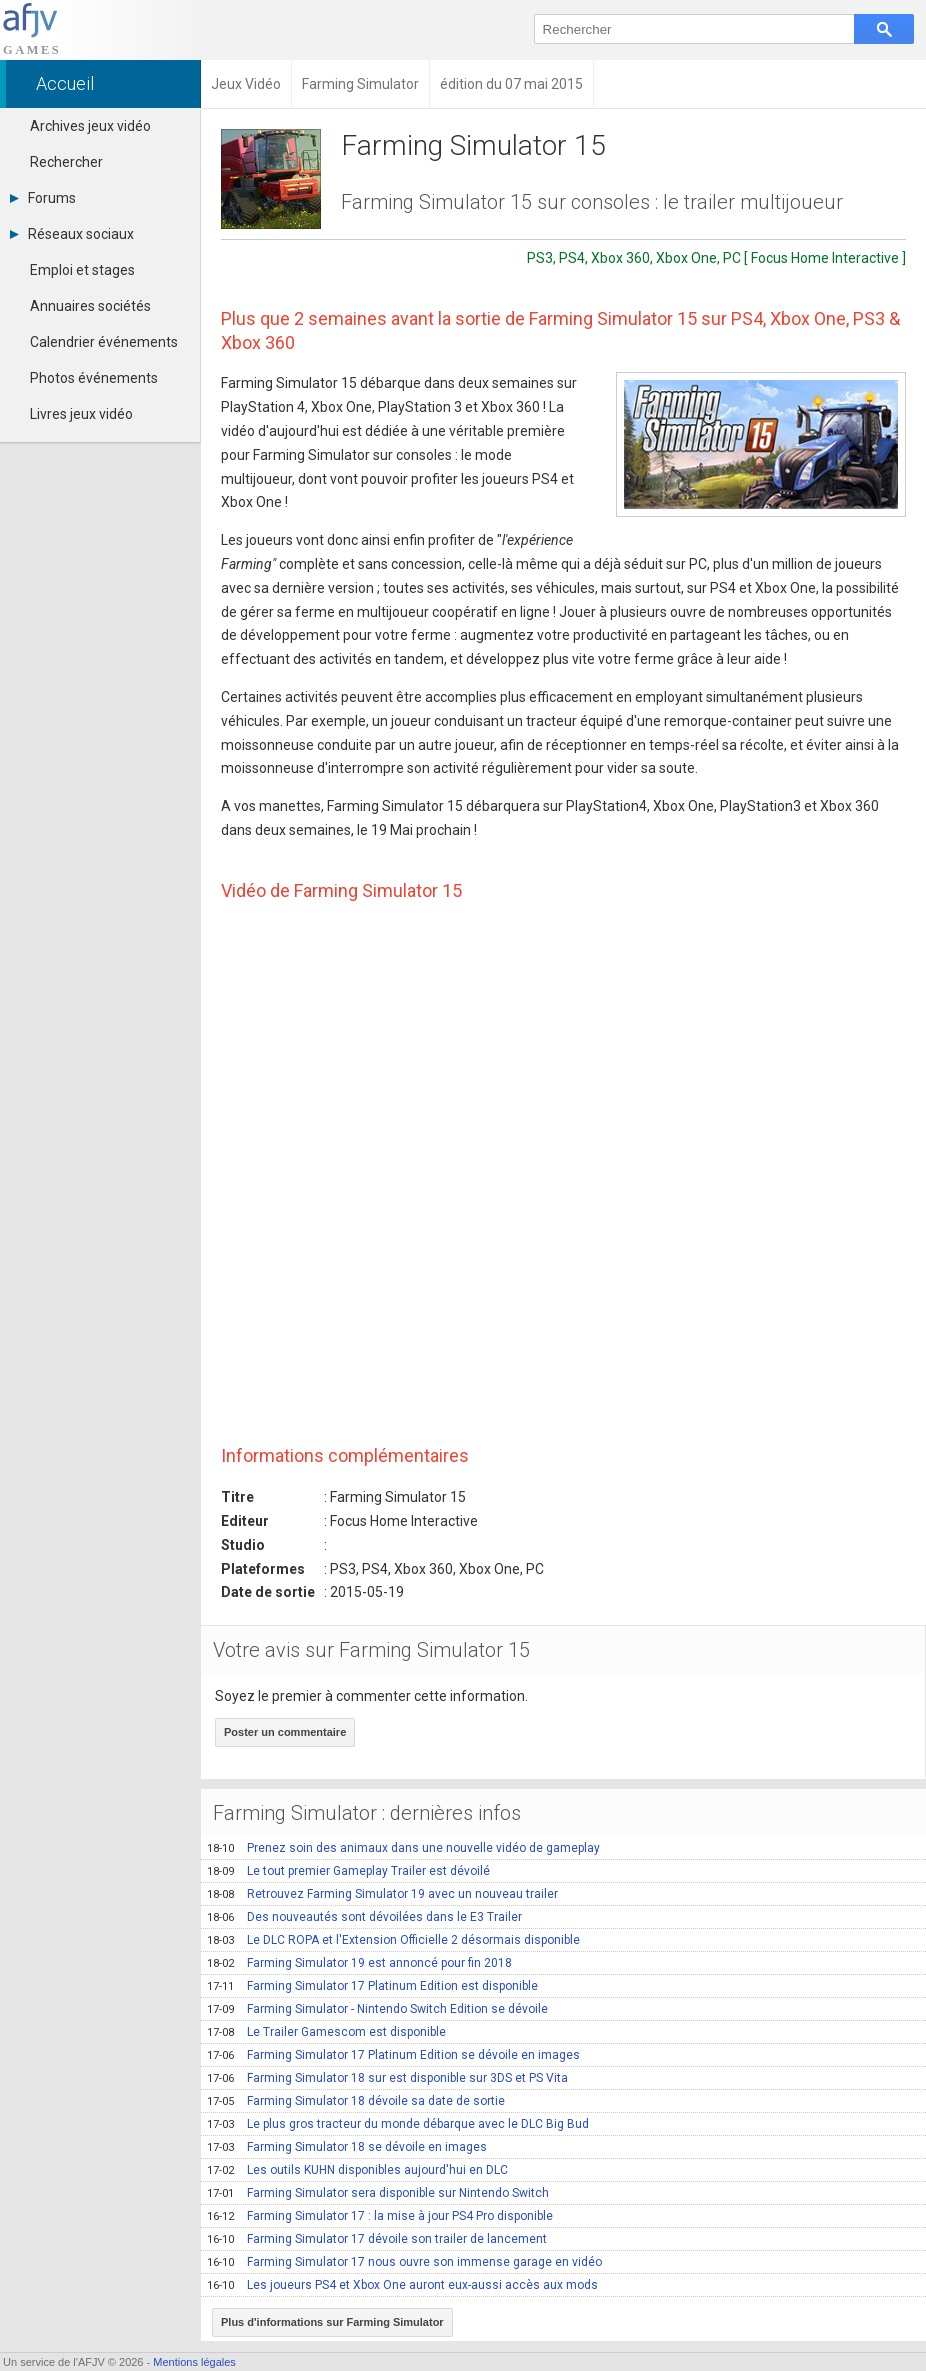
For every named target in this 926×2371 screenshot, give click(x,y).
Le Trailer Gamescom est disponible (326, 2032)
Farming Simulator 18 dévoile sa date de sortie (356, 2101)
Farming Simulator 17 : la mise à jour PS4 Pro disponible (380, 2216)
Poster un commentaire (285, 1732)
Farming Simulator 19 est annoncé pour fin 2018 (359, 1963)
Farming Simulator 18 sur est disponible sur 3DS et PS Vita (387, 2078)
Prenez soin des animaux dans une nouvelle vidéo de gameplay (403, 1848)
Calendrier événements (104, 342)
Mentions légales (194, 2362)
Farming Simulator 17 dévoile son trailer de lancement (377, 2239)
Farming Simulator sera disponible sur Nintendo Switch (378, 2193)
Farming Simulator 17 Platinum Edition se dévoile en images (393, 2055)
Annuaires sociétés (90, 306)
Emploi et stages (82, 270)
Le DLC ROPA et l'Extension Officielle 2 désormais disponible (393, 1940)
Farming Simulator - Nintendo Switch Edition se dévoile (377, 2009)
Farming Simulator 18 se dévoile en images (347, 2147)
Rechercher (66, 162)
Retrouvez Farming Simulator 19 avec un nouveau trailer (382, 1894)
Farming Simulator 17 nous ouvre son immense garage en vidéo (404, 2262)
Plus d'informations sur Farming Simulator (332, 2322)
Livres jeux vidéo (81, 414)
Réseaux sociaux (72, 234)
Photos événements (94, 378)
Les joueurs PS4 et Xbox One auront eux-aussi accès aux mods (402, 2285)
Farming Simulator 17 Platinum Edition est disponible (372, 1986)
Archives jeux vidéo (90, 126)
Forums (43, 198)
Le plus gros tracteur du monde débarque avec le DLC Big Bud (398, 2124)
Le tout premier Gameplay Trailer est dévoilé (348, 1871)
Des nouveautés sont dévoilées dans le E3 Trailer (364, 1917)
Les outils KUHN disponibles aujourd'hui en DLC (357, 2170)
